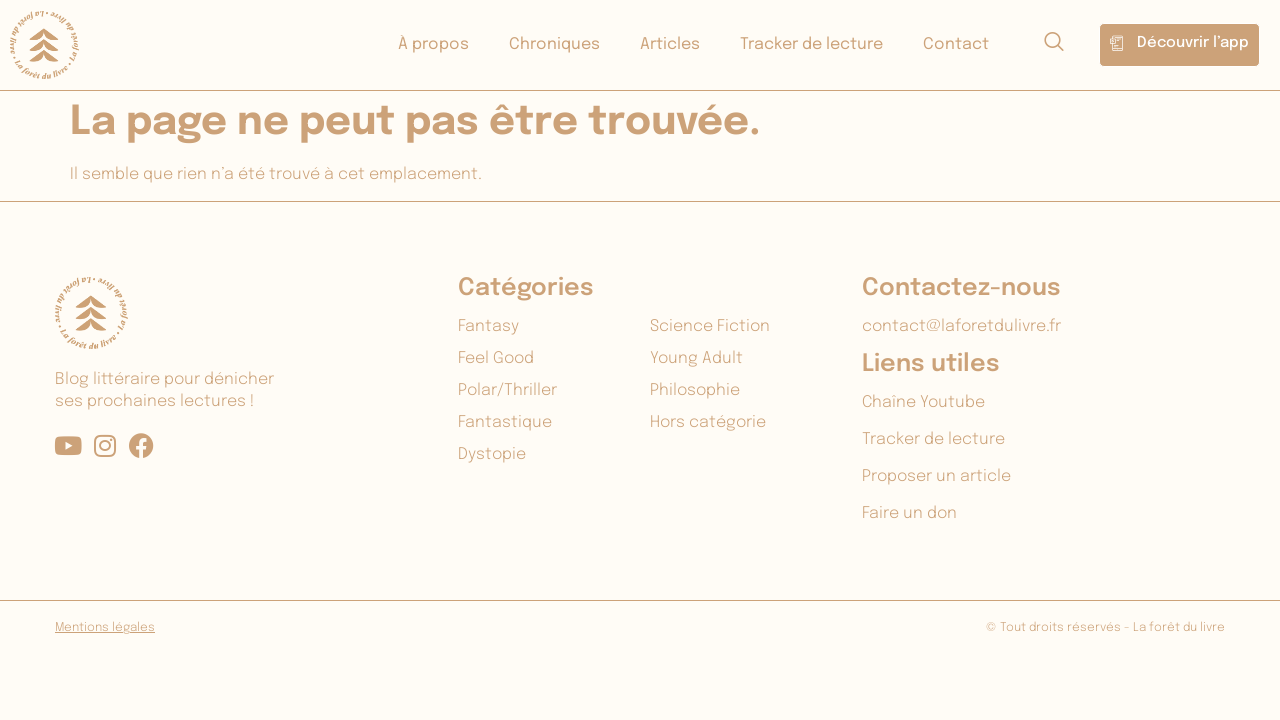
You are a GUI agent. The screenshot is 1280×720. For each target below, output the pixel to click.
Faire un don (909, 513)
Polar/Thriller (507, 390)
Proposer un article (936, 476)
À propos (433, 44)
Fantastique (505, 422)
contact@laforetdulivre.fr (961, 326)
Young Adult (696, 358)
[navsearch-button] (1054, 45)
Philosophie (695, 390)
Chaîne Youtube (923, 402)
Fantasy (488, 326)
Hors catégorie (708, 422)
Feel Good (496, 358)
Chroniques (554, 44)
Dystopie (492, 454)
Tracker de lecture (811, 44)
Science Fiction (710, 326)
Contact (956, 44)
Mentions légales (105, 628)
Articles (670, 44)
